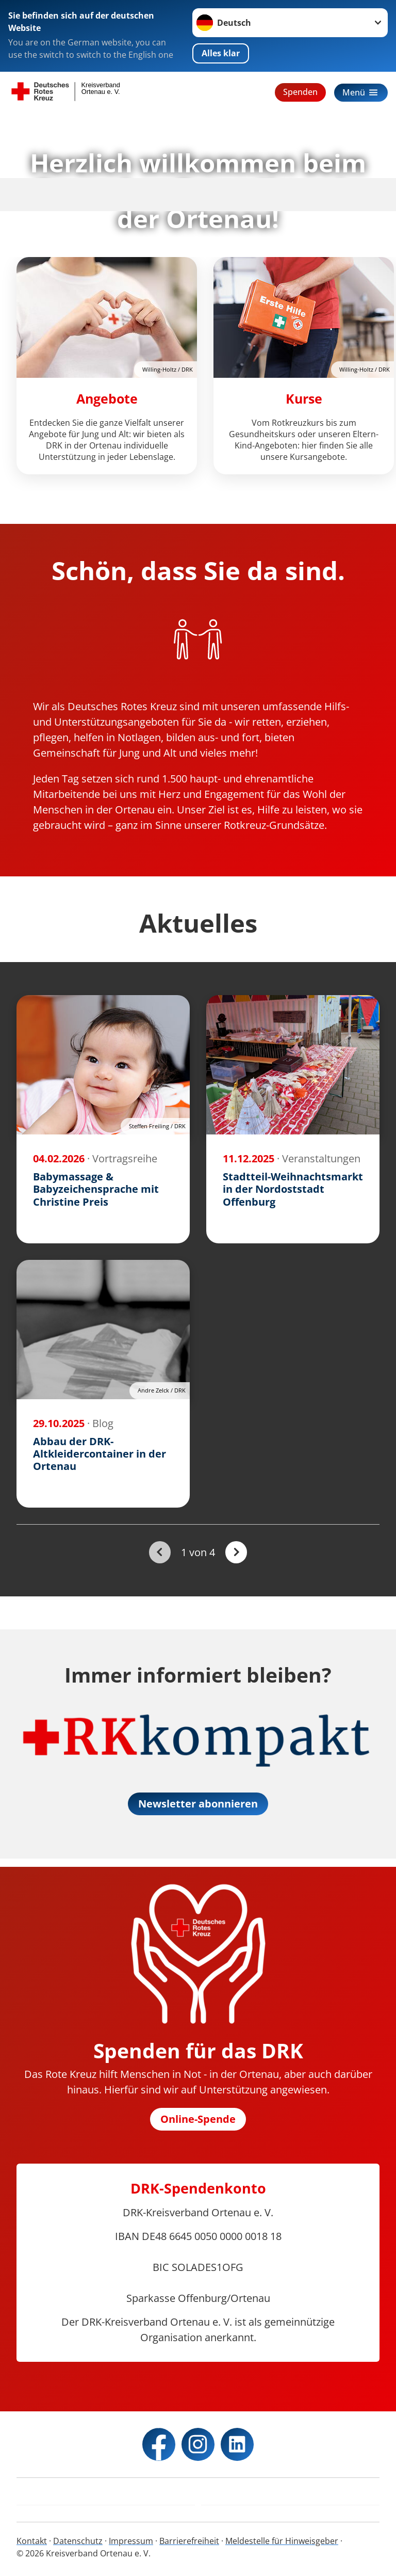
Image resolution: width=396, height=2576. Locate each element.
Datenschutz (78, 2541)
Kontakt (31, 2541)
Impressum (131, 2541)
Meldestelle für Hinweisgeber (281, 2541)
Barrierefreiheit (189, 2541)
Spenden (300, 92)
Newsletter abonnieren (198, 1804)
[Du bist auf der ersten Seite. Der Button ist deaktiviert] (160, 1552)
